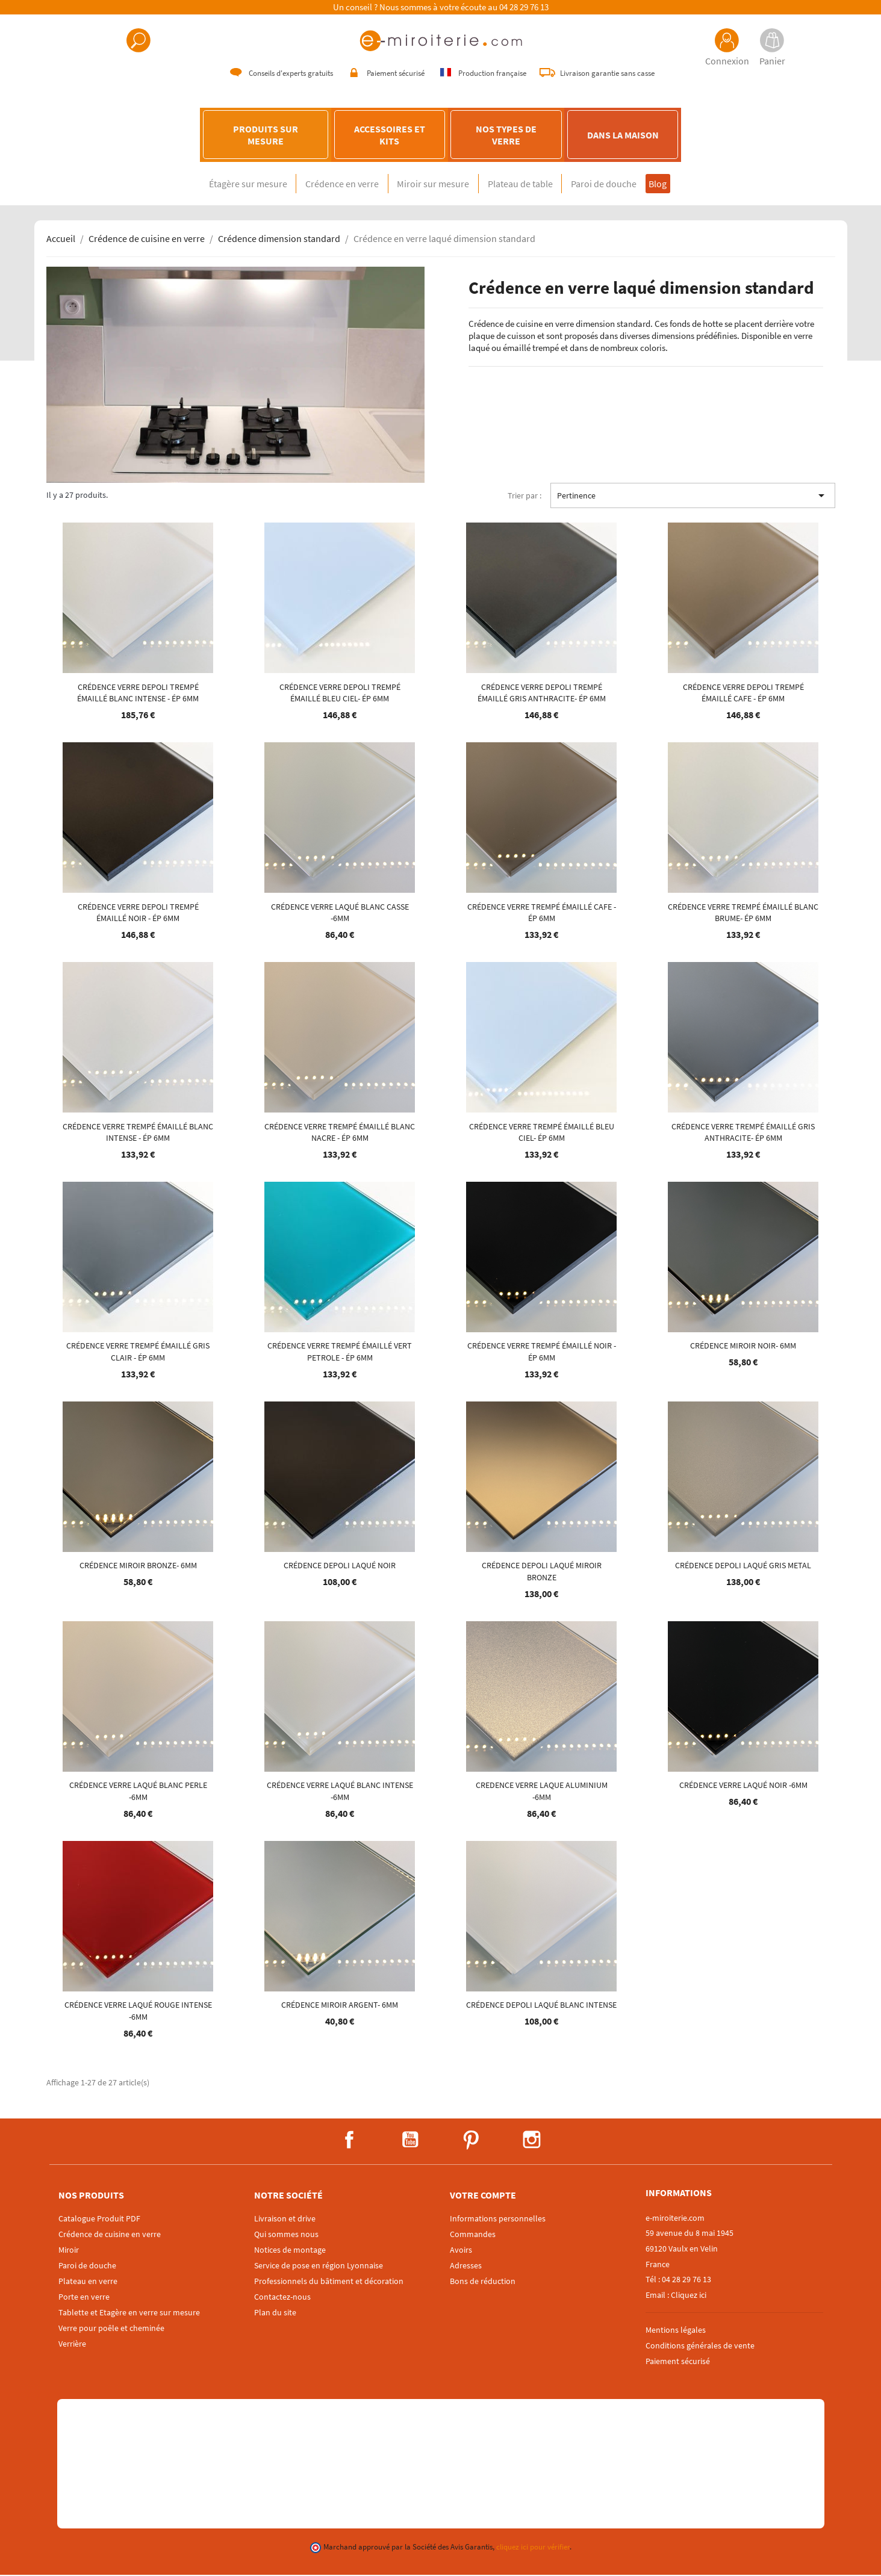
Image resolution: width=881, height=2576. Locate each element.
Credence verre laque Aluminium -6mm (542, 1792)
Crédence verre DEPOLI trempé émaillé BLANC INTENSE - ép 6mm (138, 693)
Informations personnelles (498, 2219)
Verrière (72, 2344)
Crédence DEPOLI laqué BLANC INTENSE (541, 2005)
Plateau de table (526, 185)
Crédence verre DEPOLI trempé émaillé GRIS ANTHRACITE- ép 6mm (542, 693)
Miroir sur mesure (427, 185)
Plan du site (275, 2313)
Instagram (532, 2141)
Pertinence (693, 496)
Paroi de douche (622, 185)
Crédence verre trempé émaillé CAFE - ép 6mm (541, 913)
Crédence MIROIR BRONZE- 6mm (138, 1566)
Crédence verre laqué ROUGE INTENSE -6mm (138, 2011)
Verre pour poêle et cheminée (111, 2329)
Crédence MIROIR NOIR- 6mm (743, 1346)
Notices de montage (290, 2250)
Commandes (473, 2235)
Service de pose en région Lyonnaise (318, 2266)
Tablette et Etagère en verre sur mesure (129, 2313)
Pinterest (471, 2141)
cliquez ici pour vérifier (533, 2548)
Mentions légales (676, 2331)
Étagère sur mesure (218, 185)
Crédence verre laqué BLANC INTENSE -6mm (340, 1792)
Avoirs (461, 2250)
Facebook (349, 2141)
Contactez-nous (282, 2297)
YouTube (410, 2141)
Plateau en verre (87, 2282)
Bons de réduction (482, 2282)
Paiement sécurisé (678, 2361)
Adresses (466, 2266)
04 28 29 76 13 (524, 7)
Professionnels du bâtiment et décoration (328, 2282)
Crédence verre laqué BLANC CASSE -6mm (340, 913)
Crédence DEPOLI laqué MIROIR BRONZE (542, 1572)
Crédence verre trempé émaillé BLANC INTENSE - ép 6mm (138, 1133)
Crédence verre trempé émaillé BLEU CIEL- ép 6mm (541, 1133)
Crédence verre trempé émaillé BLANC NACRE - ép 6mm (339, 1133)
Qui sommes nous (286, 2235)
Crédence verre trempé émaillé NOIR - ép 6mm (541, 1352)
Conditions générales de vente (700, 2346)
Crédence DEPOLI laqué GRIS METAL (743, 1566)
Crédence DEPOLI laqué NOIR (340, 1566)
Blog (686, 185)
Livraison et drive (285, 2219)
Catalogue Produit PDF (99, 2219)
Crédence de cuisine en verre (109, 2235)
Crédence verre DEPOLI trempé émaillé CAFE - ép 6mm (743, 693)
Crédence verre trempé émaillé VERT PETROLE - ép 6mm (339, 1352)
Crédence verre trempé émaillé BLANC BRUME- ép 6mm (743, 913)
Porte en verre (84, 2297)
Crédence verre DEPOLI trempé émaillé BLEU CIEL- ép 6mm (339, 693)
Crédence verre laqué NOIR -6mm (743, 1786)
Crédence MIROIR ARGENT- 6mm (339, 2005)
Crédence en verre (324, 185)
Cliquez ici (688, 2295)
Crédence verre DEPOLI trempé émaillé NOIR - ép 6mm (138, 913)
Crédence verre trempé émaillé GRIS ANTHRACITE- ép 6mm (743, 1133)
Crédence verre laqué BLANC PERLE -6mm (138, 1792)
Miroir (68, 2250)
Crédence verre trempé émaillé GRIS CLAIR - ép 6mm (138, 1352)
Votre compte (483, 2196)
